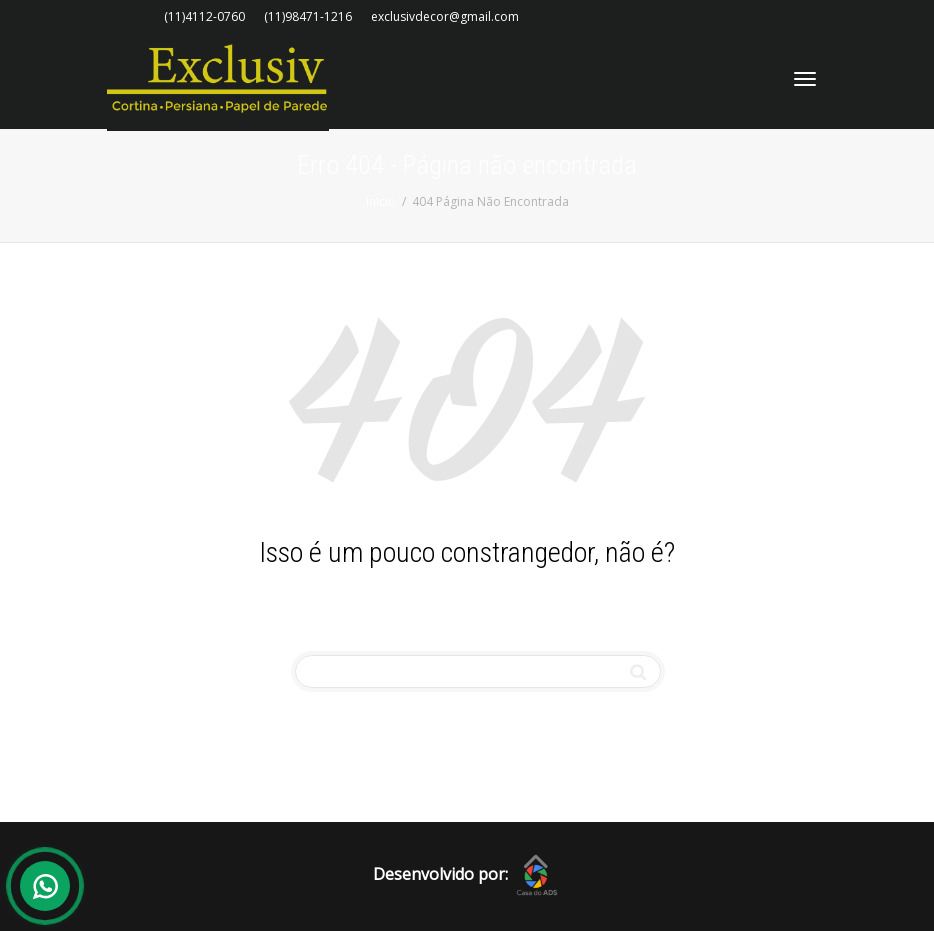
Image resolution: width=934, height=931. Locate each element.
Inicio (381, 201)
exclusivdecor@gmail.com (445, 16)
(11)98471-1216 (308, 16)
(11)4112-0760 (204, 16)
